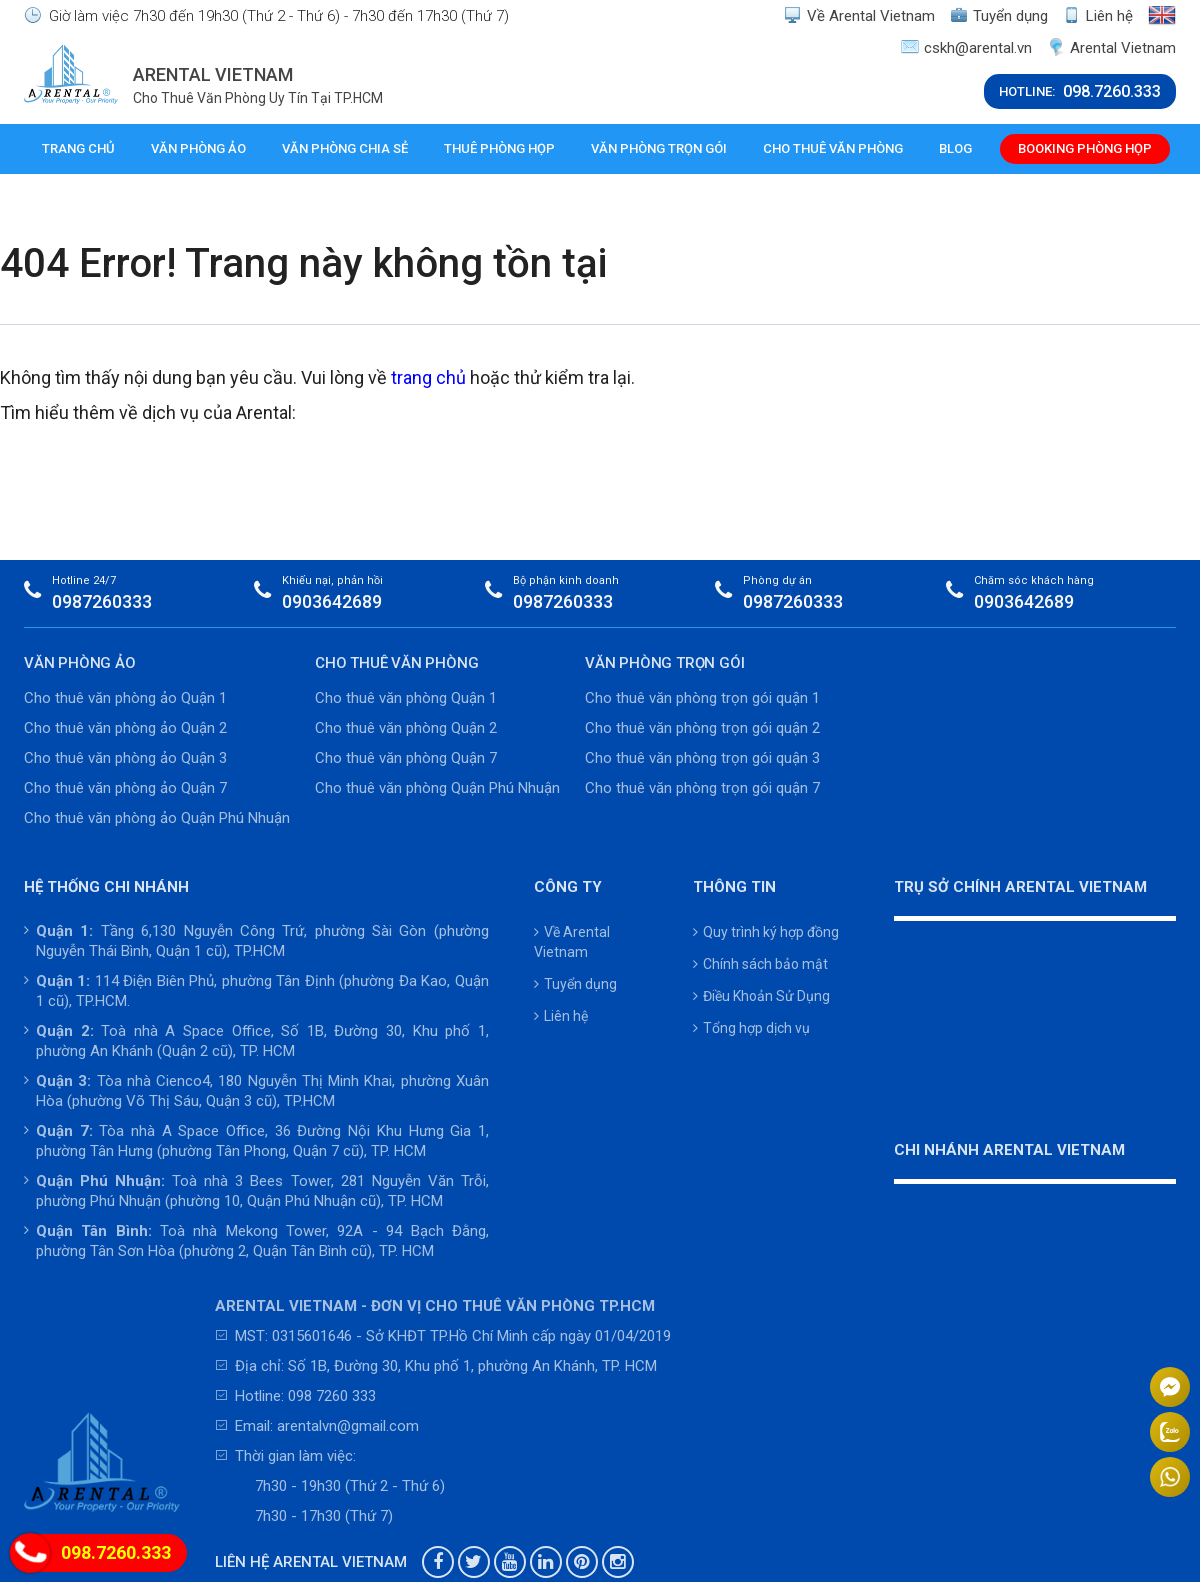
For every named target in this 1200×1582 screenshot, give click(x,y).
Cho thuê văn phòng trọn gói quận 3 (702, 758)
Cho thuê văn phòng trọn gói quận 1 (702, 698)
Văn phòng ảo (198, 148)
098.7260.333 (116, 1552)
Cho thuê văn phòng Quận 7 (406, 758)
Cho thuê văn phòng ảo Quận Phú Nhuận (157, 818)
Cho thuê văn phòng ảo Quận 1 (125, 698)
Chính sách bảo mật (760, 964)
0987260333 (102, 601)
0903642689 (332, 601)
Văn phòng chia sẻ (345, 148)
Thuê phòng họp (499, 148)
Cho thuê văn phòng (833, 148)
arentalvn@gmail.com (348, 1426)
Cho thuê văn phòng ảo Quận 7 (125, 788)
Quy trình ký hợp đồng (766, 932)
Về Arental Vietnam (860, 15)
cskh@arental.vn (966, 47)
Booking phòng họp (1085, 148)
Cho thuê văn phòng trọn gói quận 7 (702, 788)
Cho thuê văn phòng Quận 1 (406, 698)
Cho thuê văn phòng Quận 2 (406, 728)
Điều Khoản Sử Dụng (761, 996)
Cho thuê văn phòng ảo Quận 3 (125, 758)
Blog (955, 148)
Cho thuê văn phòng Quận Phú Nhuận (437, 788)
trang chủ (428, 377)
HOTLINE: (1080, 91)
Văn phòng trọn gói (659, 148)
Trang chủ (78, 148)
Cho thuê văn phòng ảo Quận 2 (125, 728)
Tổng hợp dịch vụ (751, 1028)
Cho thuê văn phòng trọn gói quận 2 (702, 728)
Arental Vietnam (1111, 47)
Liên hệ (1098, 15)
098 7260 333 (332, 1396)
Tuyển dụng (1000, 15)
